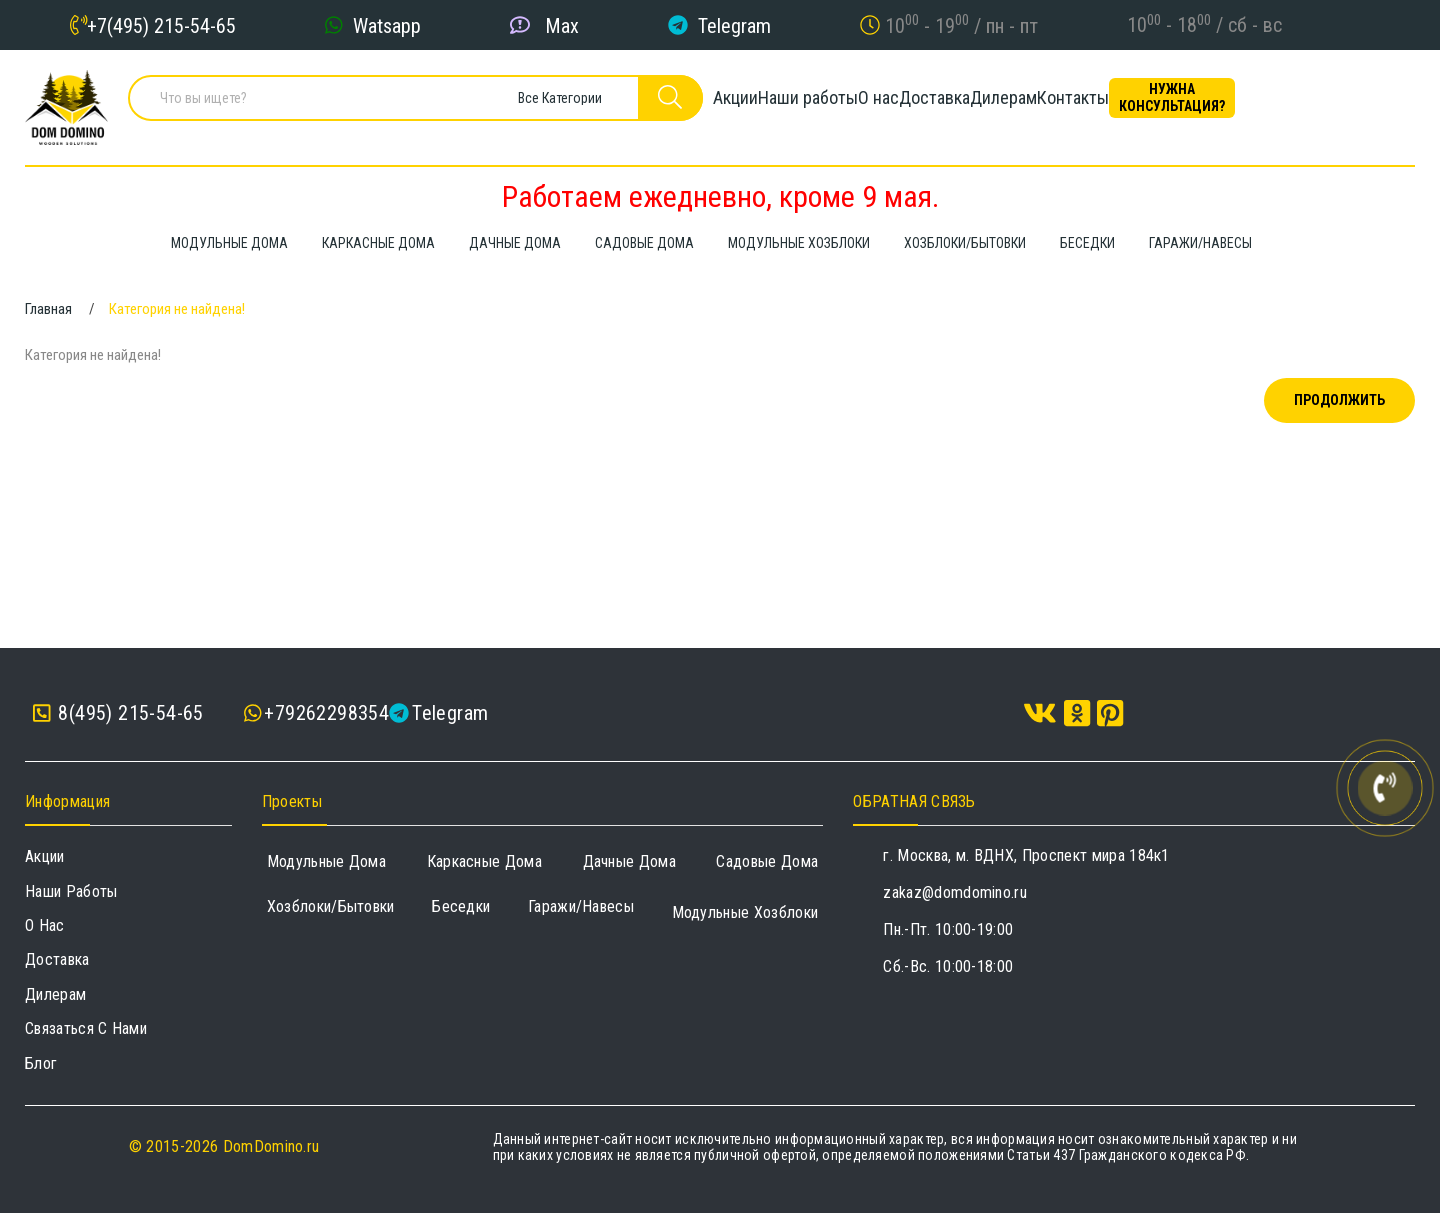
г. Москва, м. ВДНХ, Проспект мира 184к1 (1026, 855)
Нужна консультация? (1325, 104)
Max (562, 25)
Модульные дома (326, 861)
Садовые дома (767, 861)
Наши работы (791, 104)
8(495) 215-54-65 (118, 713)
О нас (895, 104)
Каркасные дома (484, 861)
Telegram (734, 25)
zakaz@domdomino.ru (955, 892)
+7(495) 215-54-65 (161, 25)
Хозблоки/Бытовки (331, 906)
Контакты (1192, 104)
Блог (41, 1063)
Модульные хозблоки (745, 912)
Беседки (461, 906)
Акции (684, 104)
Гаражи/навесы (581, 906)
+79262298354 (326, 713)
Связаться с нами (86, 1028)
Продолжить (1339, 400)
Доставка (985, 104)
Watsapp (387, 25)
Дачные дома (630, 861)
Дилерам (1088, 104)
